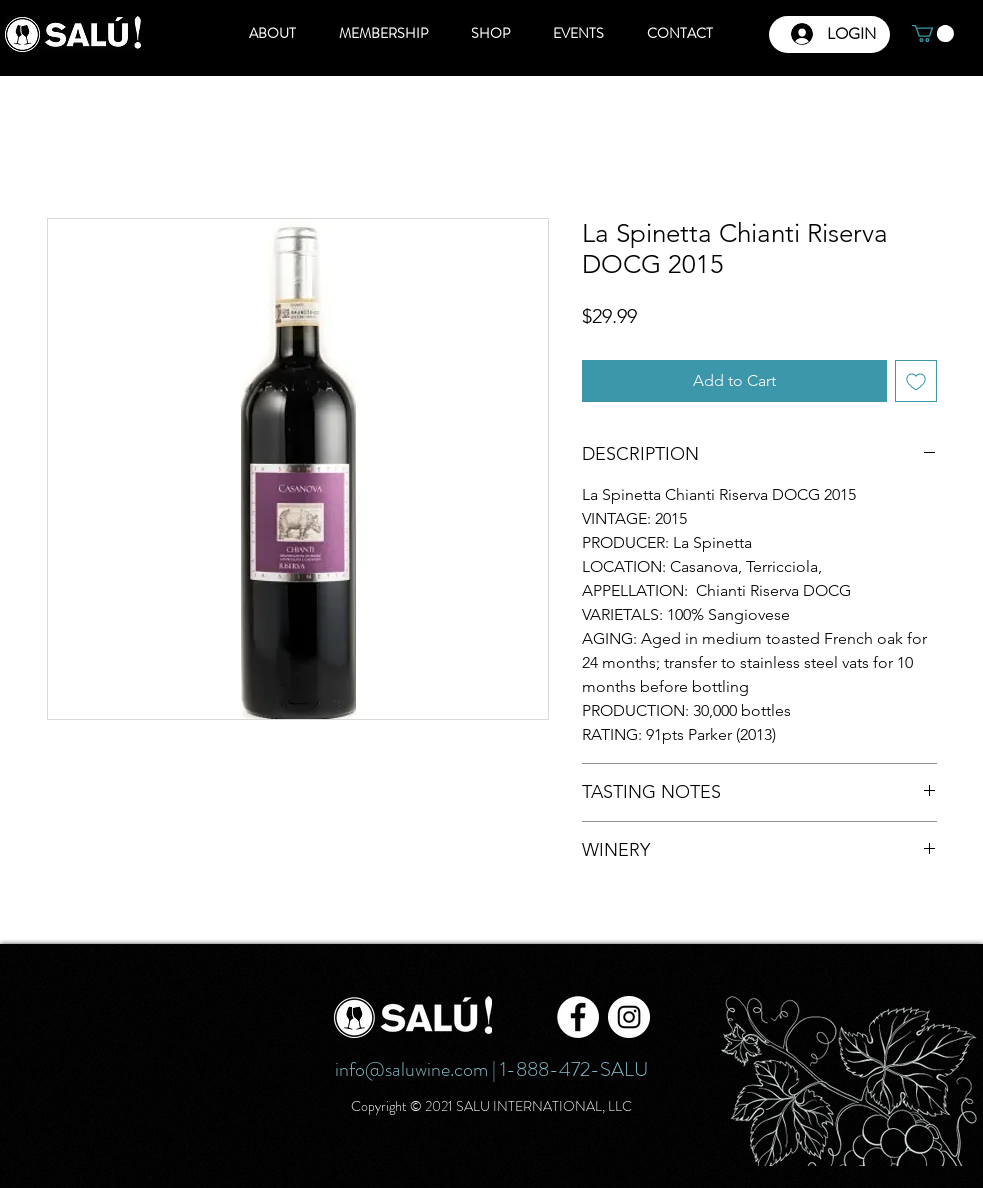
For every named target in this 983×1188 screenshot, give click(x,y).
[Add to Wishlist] (916, 381)
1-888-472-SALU (574, 1069)
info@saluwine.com (411, 1069)
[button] (933, 33)
